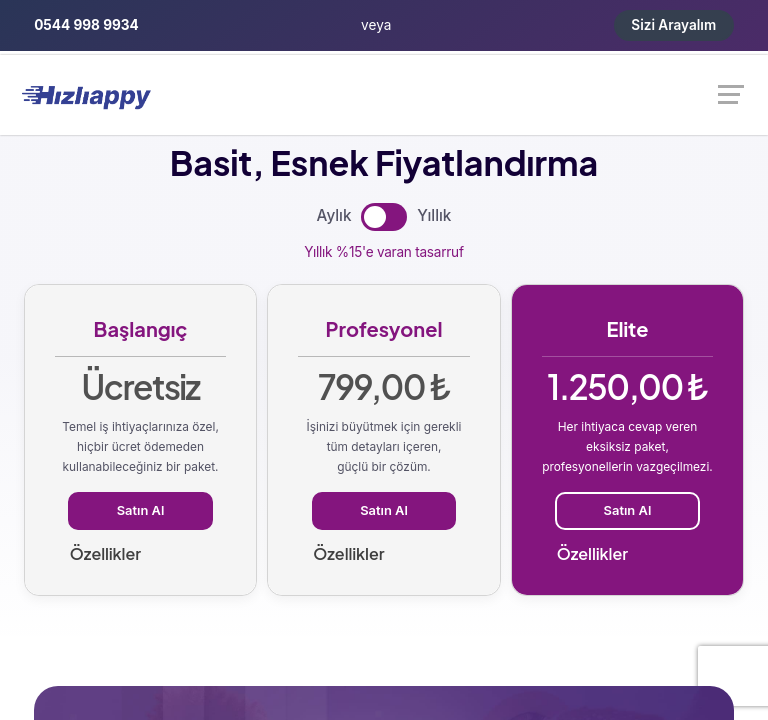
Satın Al (141, 510)
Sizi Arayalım (673, 25)
